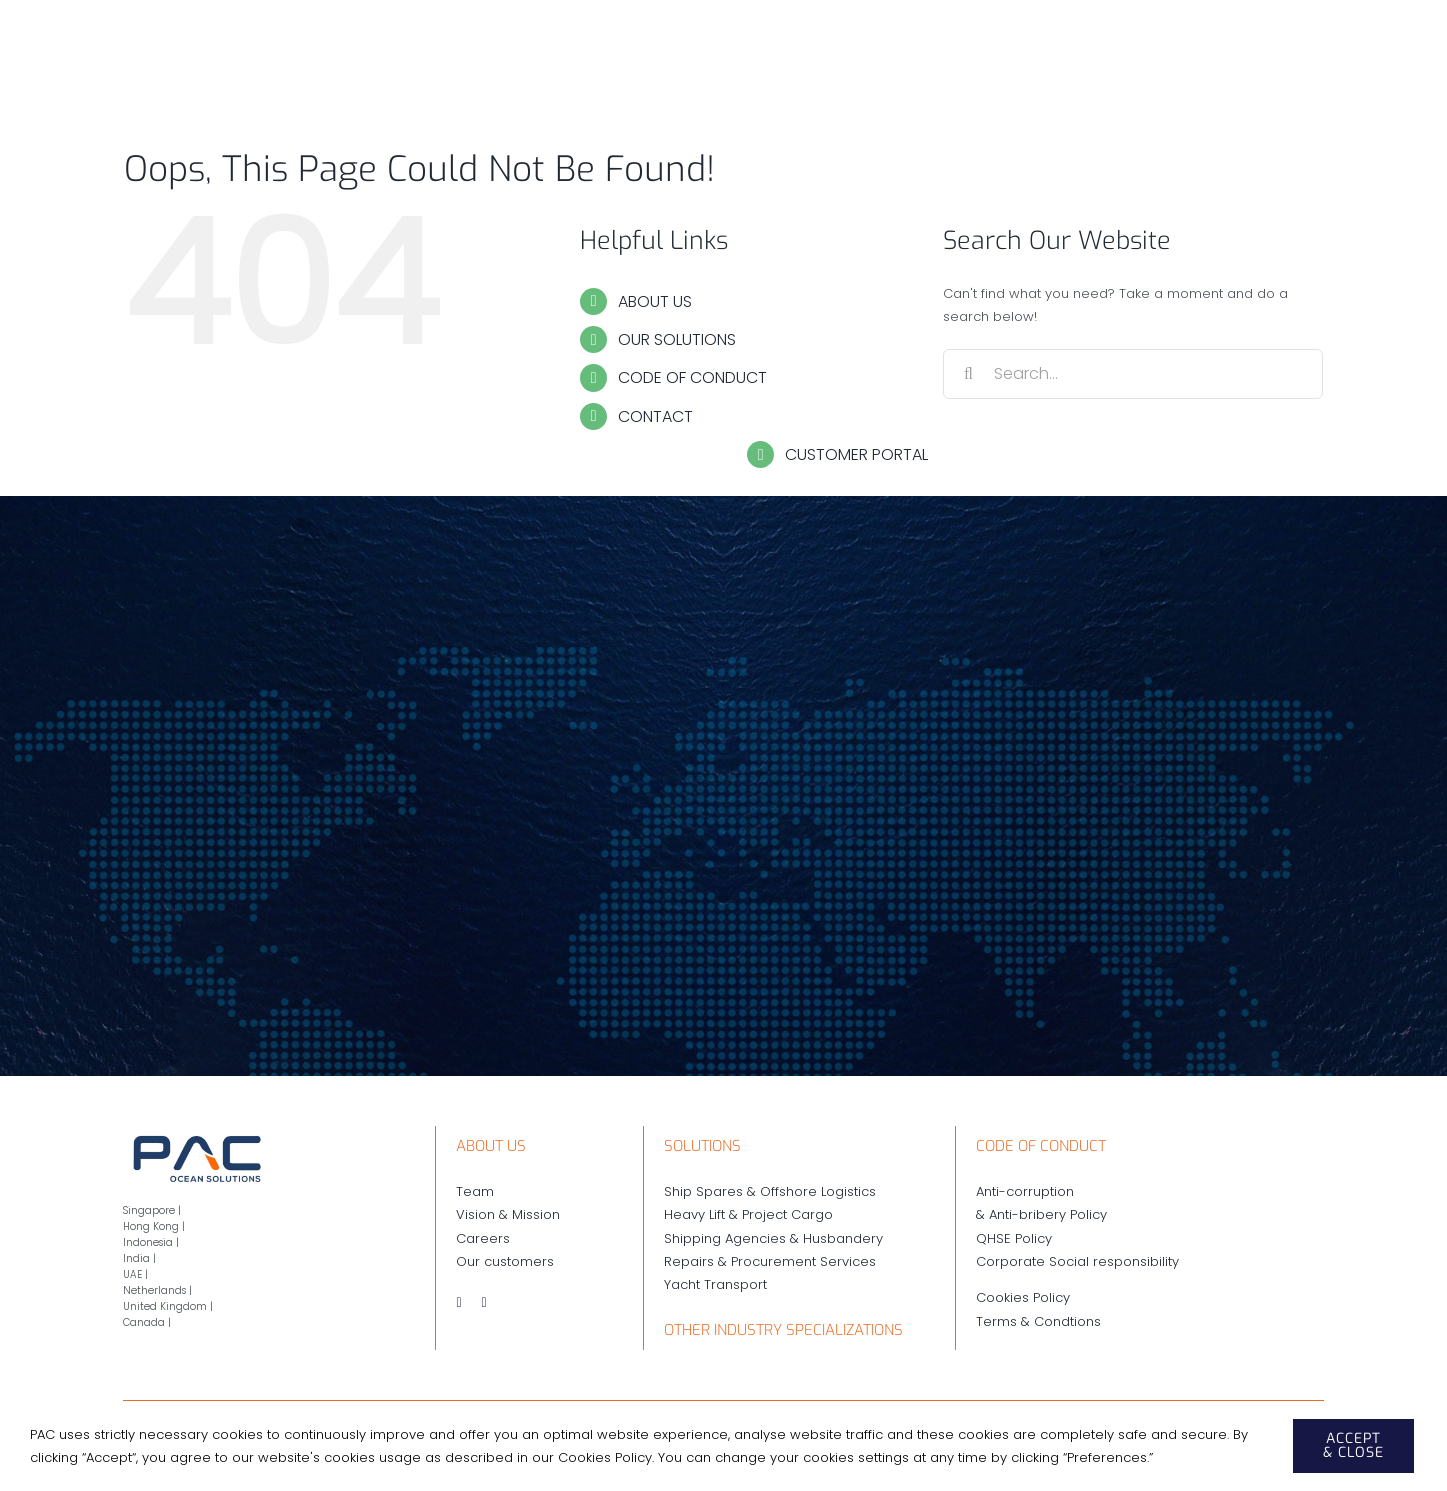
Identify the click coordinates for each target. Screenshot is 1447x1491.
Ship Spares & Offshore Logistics (770, 1191)
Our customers (505, 1261)
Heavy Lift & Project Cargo (748, 1214)
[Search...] (1133, 374)
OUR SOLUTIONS (677, 339)
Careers (483, 1238)
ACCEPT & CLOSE (1353, 1445)
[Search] (968, 374)
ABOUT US (655, 301)
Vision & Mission (508, 1214)
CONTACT (655, 416)
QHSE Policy (1014, 1238)
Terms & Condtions (1038, 1321)
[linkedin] (484, 1303)
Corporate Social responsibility (1077, 1261)
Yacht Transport (715, 1284)
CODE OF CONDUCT (692, 377)
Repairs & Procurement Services (770, 1261)
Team (475, 1191)
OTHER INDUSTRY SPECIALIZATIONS (783, 1330)
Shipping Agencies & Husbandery (773, 1238)
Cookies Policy (1023, 1297)
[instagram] (458, 1303)
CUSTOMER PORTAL (856, 454)
